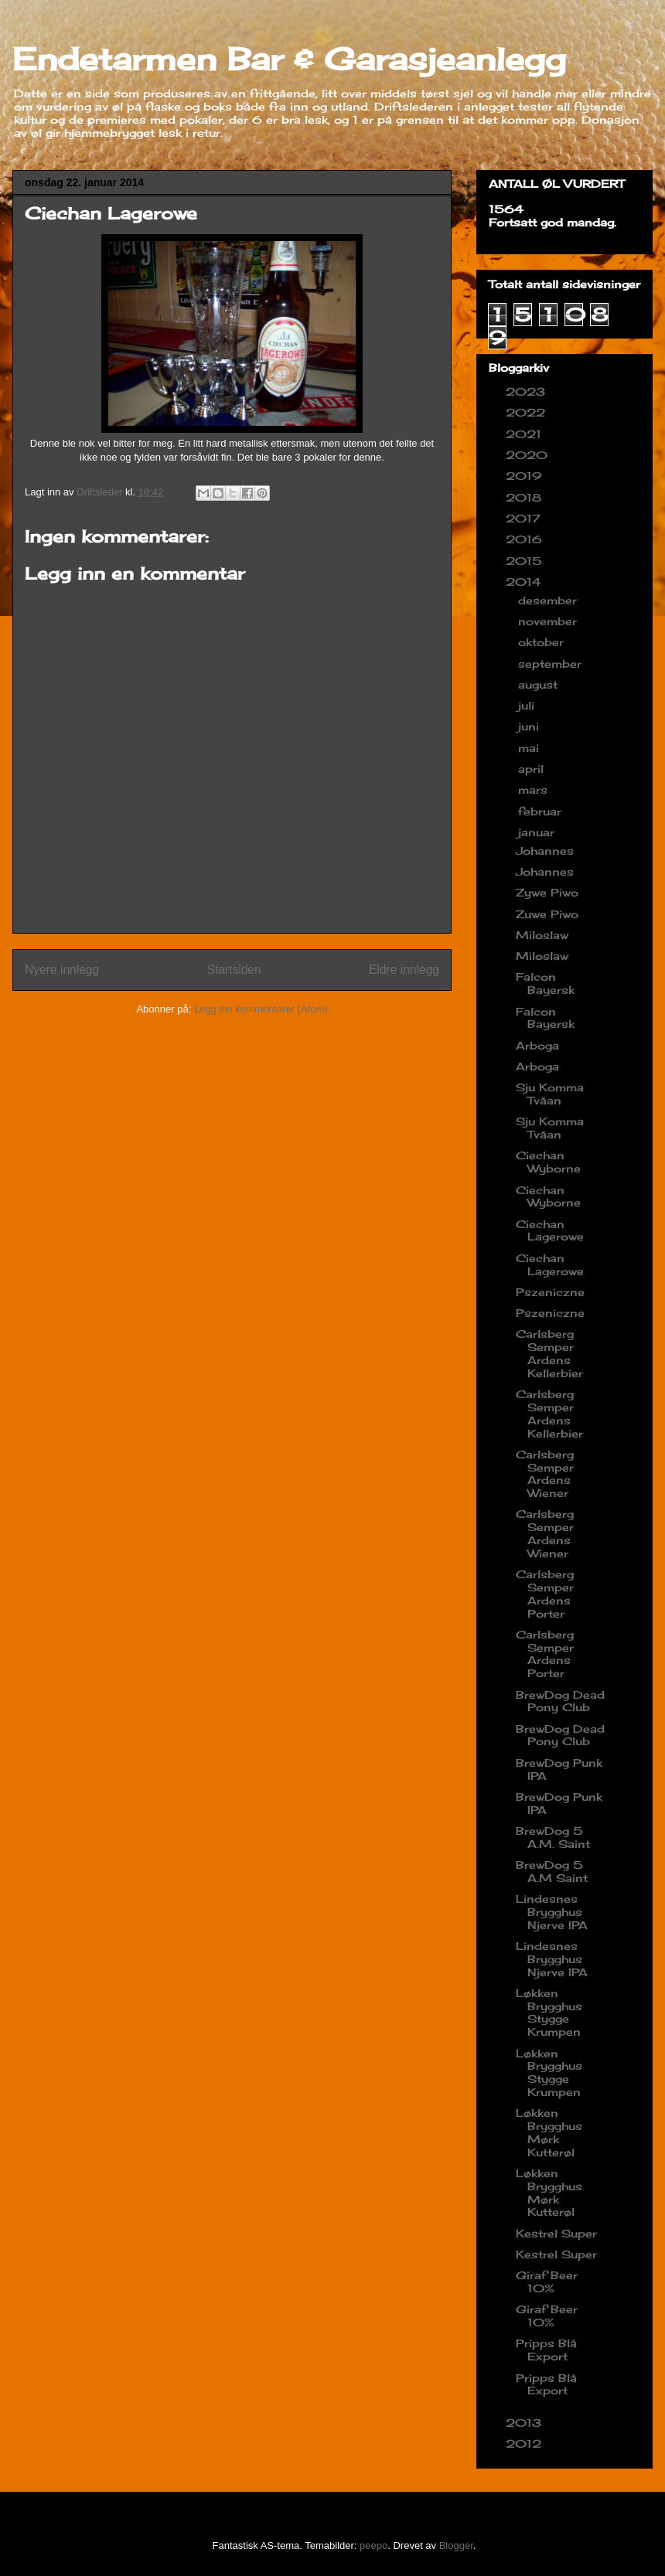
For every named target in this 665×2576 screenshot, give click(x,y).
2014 (525, 581)
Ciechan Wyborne (548, 1161)
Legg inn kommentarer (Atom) (261, 1009)
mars (534, 789)
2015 (526, 560)
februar (541, 811)
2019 (526, 475)
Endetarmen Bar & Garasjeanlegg (289, 59)
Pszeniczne (550, 1291)
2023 (527, 391)
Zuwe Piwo (547, 913)
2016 (526, 539)
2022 (527, 412)
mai (530, 747)
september (551, 663)
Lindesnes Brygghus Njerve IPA (552, 1911)
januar (538, 832)
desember (549, 600)
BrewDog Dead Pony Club (560, 1701)
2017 (525, 518)
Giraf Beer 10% (547, 2281)
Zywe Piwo (547, 892)
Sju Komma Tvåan (550, 1093)
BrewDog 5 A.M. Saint (553, 1837)
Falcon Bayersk (545, 983)
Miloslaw (542, 934)
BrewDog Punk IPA (559, 1769)
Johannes (545, 850)
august (539, 684)
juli (528, 705)
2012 (525, 2443)
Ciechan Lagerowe (550, 1230)
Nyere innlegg (62, 969)
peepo (373, 2545)
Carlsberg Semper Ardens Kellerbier (549, 1353)
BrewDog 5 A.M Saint (552, 1871)
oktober (543, 641)
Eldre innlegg (404, 969)
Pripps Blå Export (546, 2349)
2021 (525, 434)
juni (530, 726)
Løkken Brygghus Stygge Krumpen (549, 2012)
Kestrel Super (556, 2233)
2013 (525, 2422)
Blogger (456, 2545)
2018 (525, 497)
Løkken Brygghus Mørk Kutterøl (549, 2132)
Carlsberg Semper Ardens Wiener (545, 1473)
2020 (528, 454)
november (549, 621)
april (532, 768)
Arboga (537, 1045)
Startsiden (233, 969)
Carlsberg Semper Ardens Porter (545, 1593)
